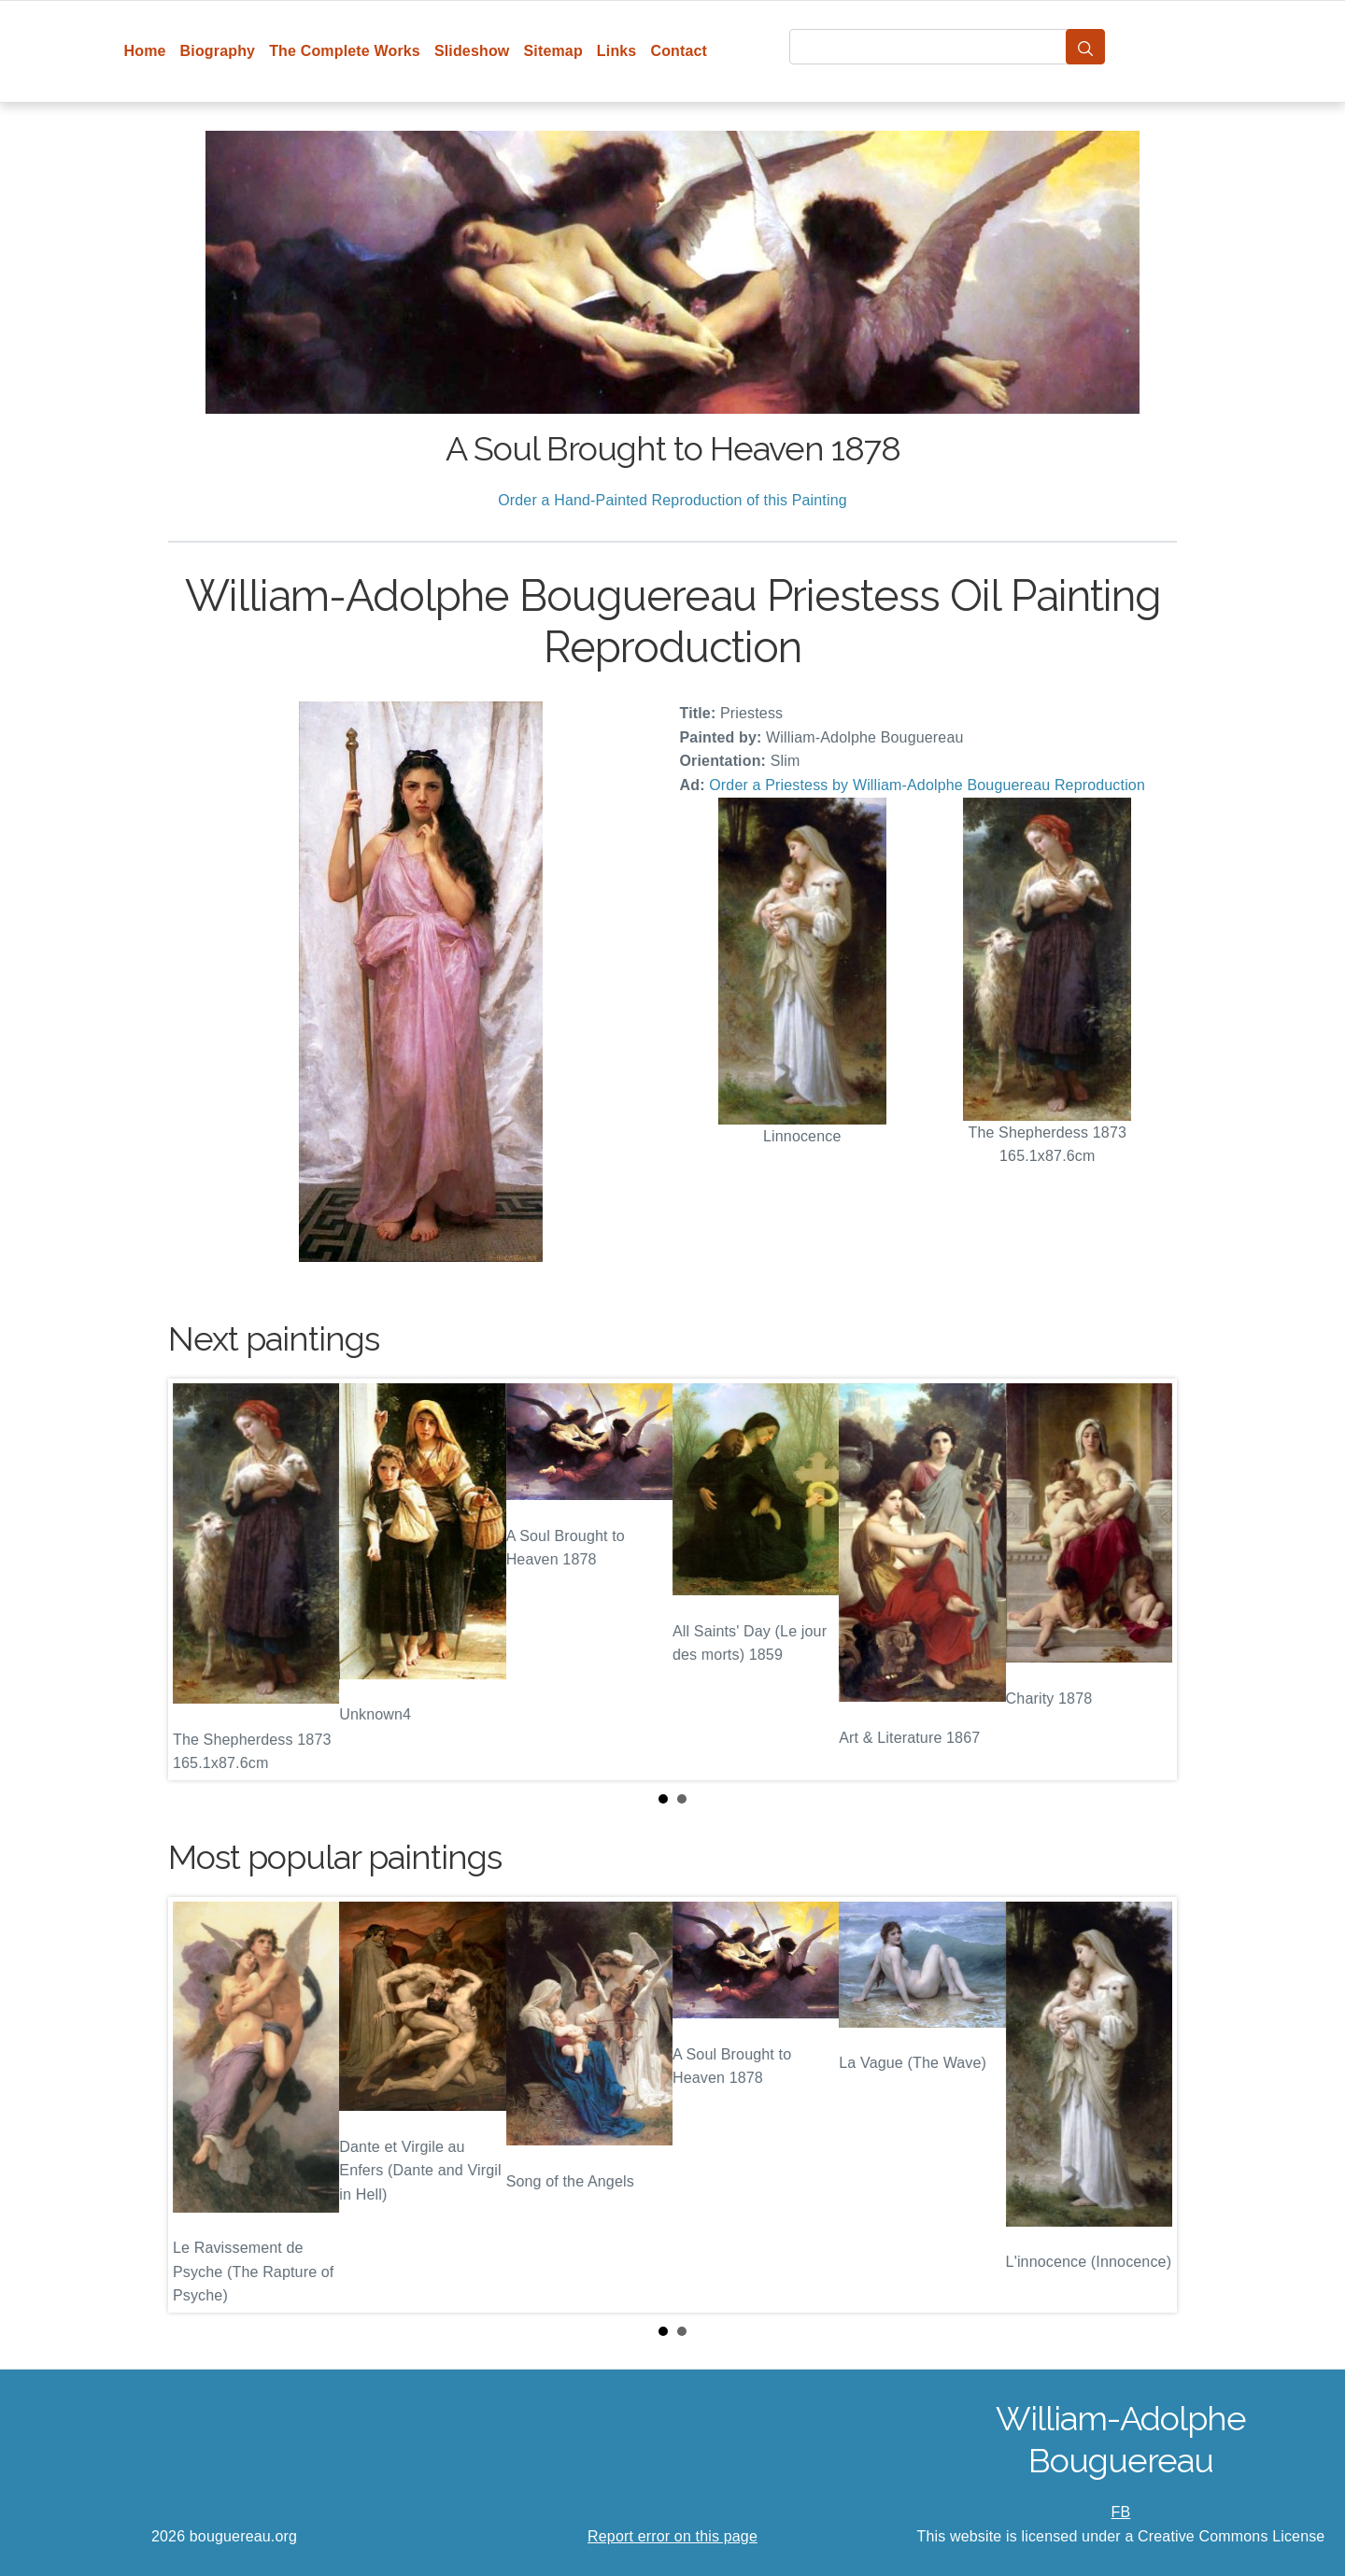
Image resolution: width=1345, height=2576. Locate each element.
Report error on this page (672, 2536)
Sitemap (552, 51)
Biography (218, 51)
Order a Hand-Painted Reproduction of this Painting (672, 500)
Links (617, 51)
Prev (197, 1579)
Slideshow (472, 51)
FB (1121, 2512)
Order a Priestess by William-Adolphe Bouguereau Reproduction (927, 785)
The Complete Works (344, 51)
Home (145, 51)
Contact (678, 51)
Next (1148, 1579)
